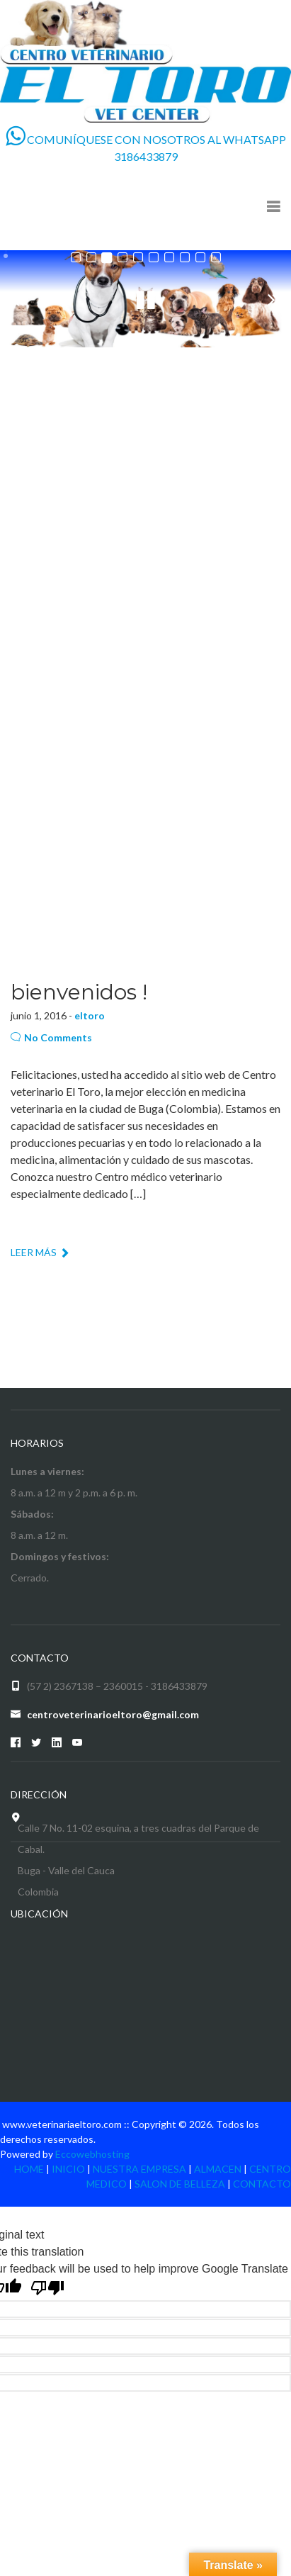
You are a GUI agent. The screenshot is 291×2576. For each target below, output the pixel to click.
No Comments (51, 1037)
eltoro (89, 1015)
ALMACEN (217, 2169)
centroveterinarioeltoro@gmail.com (113, 1714)
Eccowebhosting (92, 2154)
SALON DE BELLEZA (180, 2184)
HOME (29, 2169)
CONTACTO (262, 2184)
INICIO (68, 2169)
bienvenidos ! (79, 992)
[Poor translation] (47, 2288)
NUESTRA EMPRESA (139, 2169)
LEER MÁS (40, 1252)
